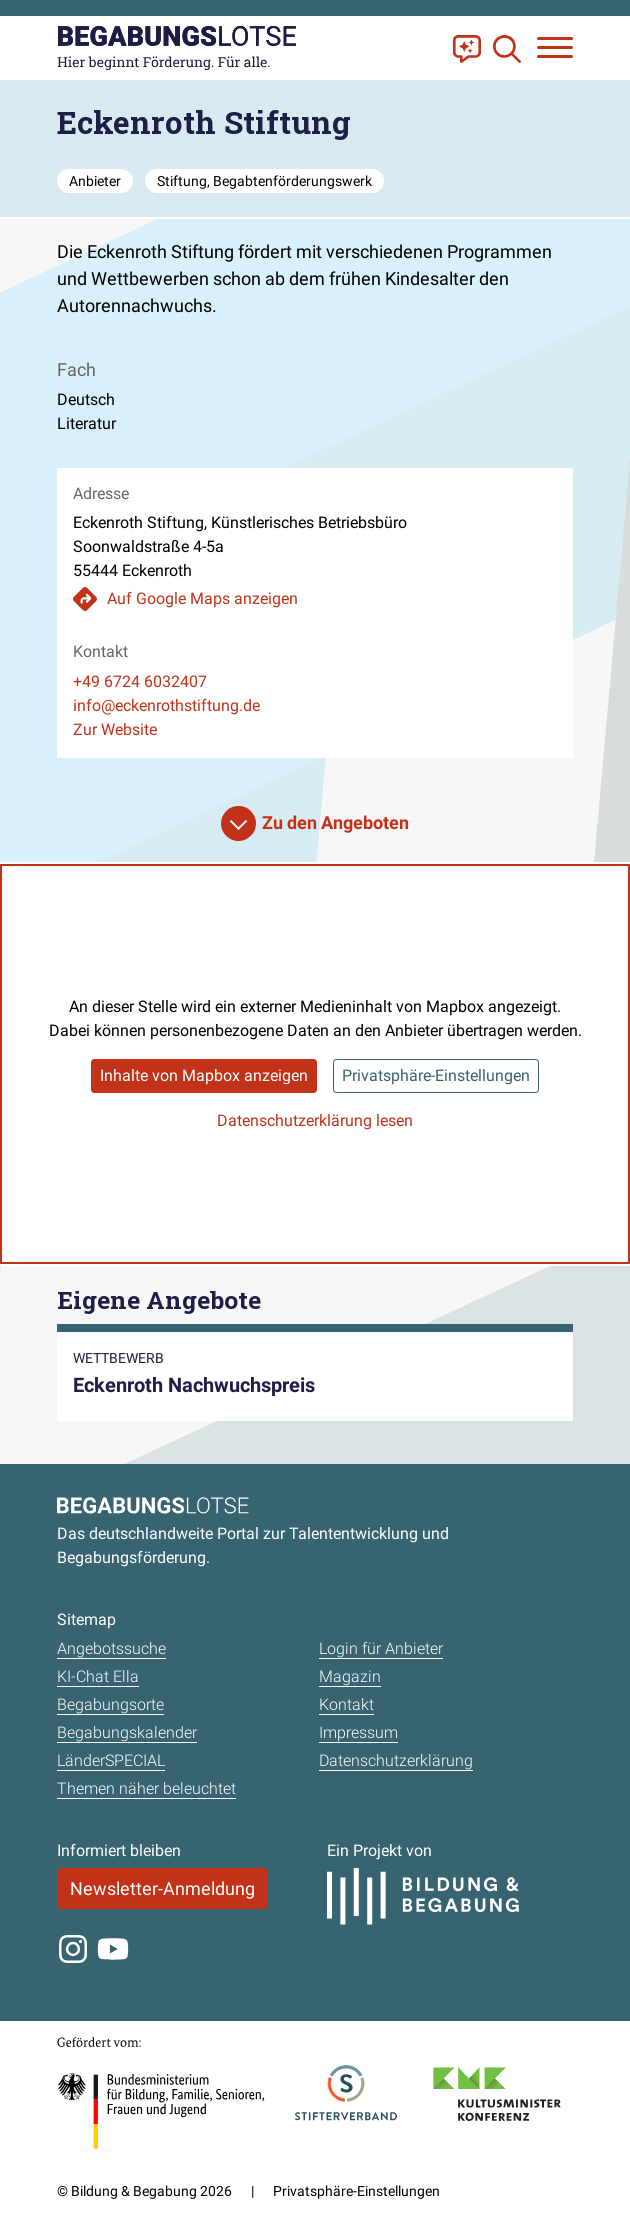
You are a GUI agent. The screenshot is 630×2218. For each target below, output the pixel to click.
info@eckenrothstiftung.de (166, 705)
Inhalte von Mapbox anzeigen (204, 1075)
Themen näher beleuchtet (146, 1788)
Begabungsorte (110, 1704)
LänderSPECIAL (111, 1760)
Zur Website (115, 729)
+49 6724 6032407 (140, 681)
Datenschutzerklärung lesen (315, 1120)
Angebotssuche (111, 1648)
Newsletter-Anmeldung (162, 1888)
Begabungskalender (127, 1732)
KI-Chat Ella (98, 1676)
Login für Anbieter (381, 1648)
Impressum (358, 1732)
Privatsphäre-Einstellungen (436, 1075)
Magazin (350, 1676)
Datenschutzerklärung (396, 1760)
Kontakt (346, 1704)
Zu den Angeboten (335, 822)
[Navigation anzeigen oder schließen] (555, 47)
